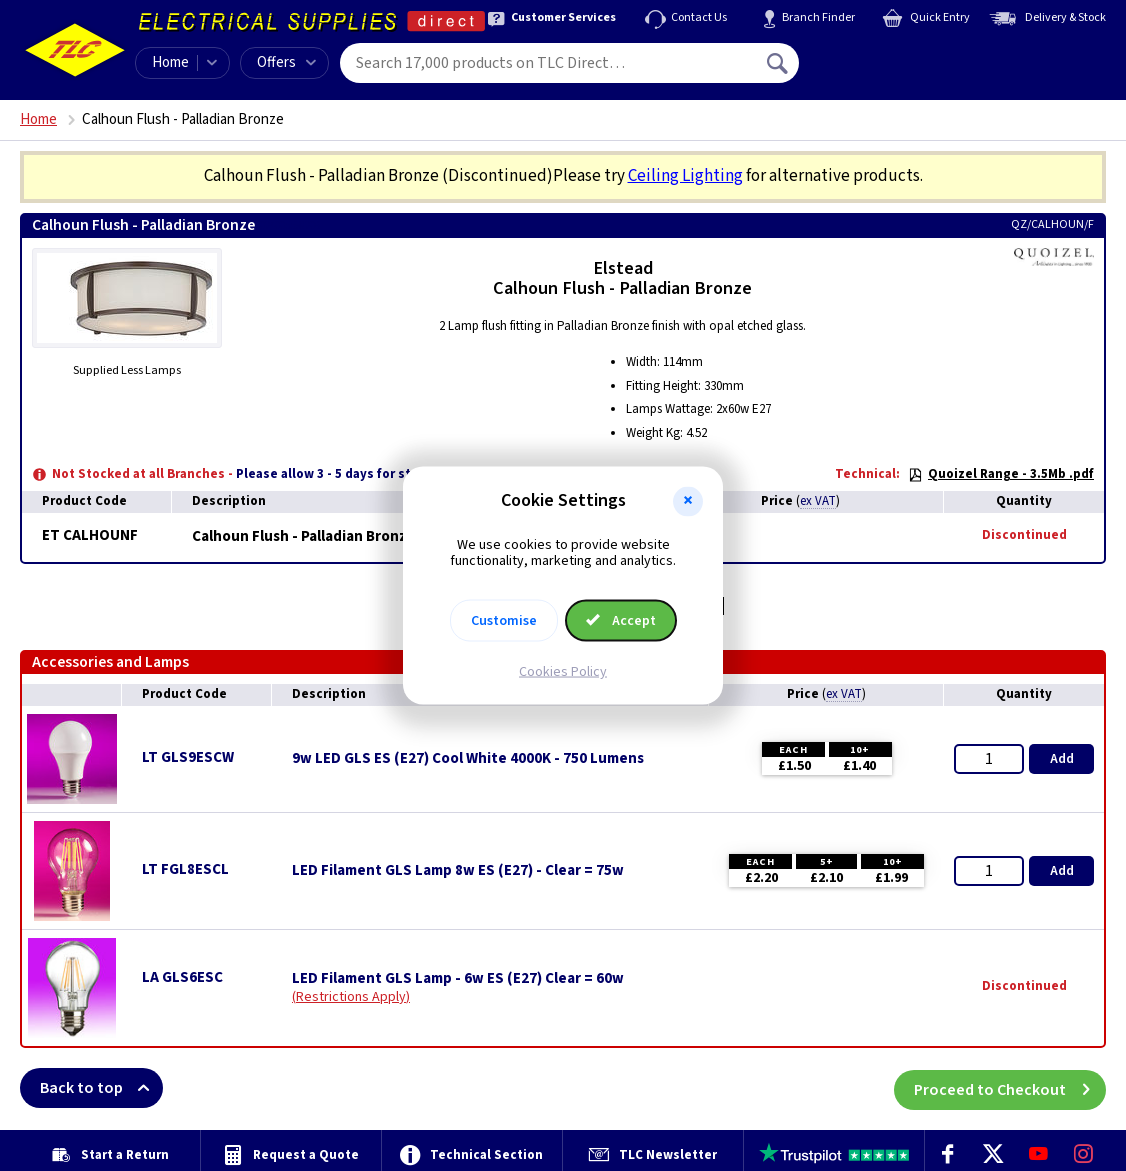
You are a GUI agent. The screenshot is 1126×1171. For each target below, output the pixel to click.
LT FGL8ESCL (185, 869)
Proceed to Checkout (1010, 1088)
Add (1062, 759)
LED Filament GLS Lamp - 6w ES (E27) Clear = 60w (458, 979)
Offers (286, 62)
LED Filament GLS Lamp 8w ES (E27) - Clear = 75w (458, 871)
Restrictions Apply (351, 997)
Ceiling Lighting (685, 176)
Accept (621, 621)
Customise (504, 621)
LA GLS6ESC (182, 977)
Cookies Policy (563, 672)
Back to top (101, 1088)
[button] (688, 501)
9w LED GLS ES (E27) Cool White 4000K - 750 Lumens (468, 759)
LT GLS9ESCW (188, 757)
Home (170, 62)
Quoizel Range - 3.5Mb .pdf (1001, 474)
